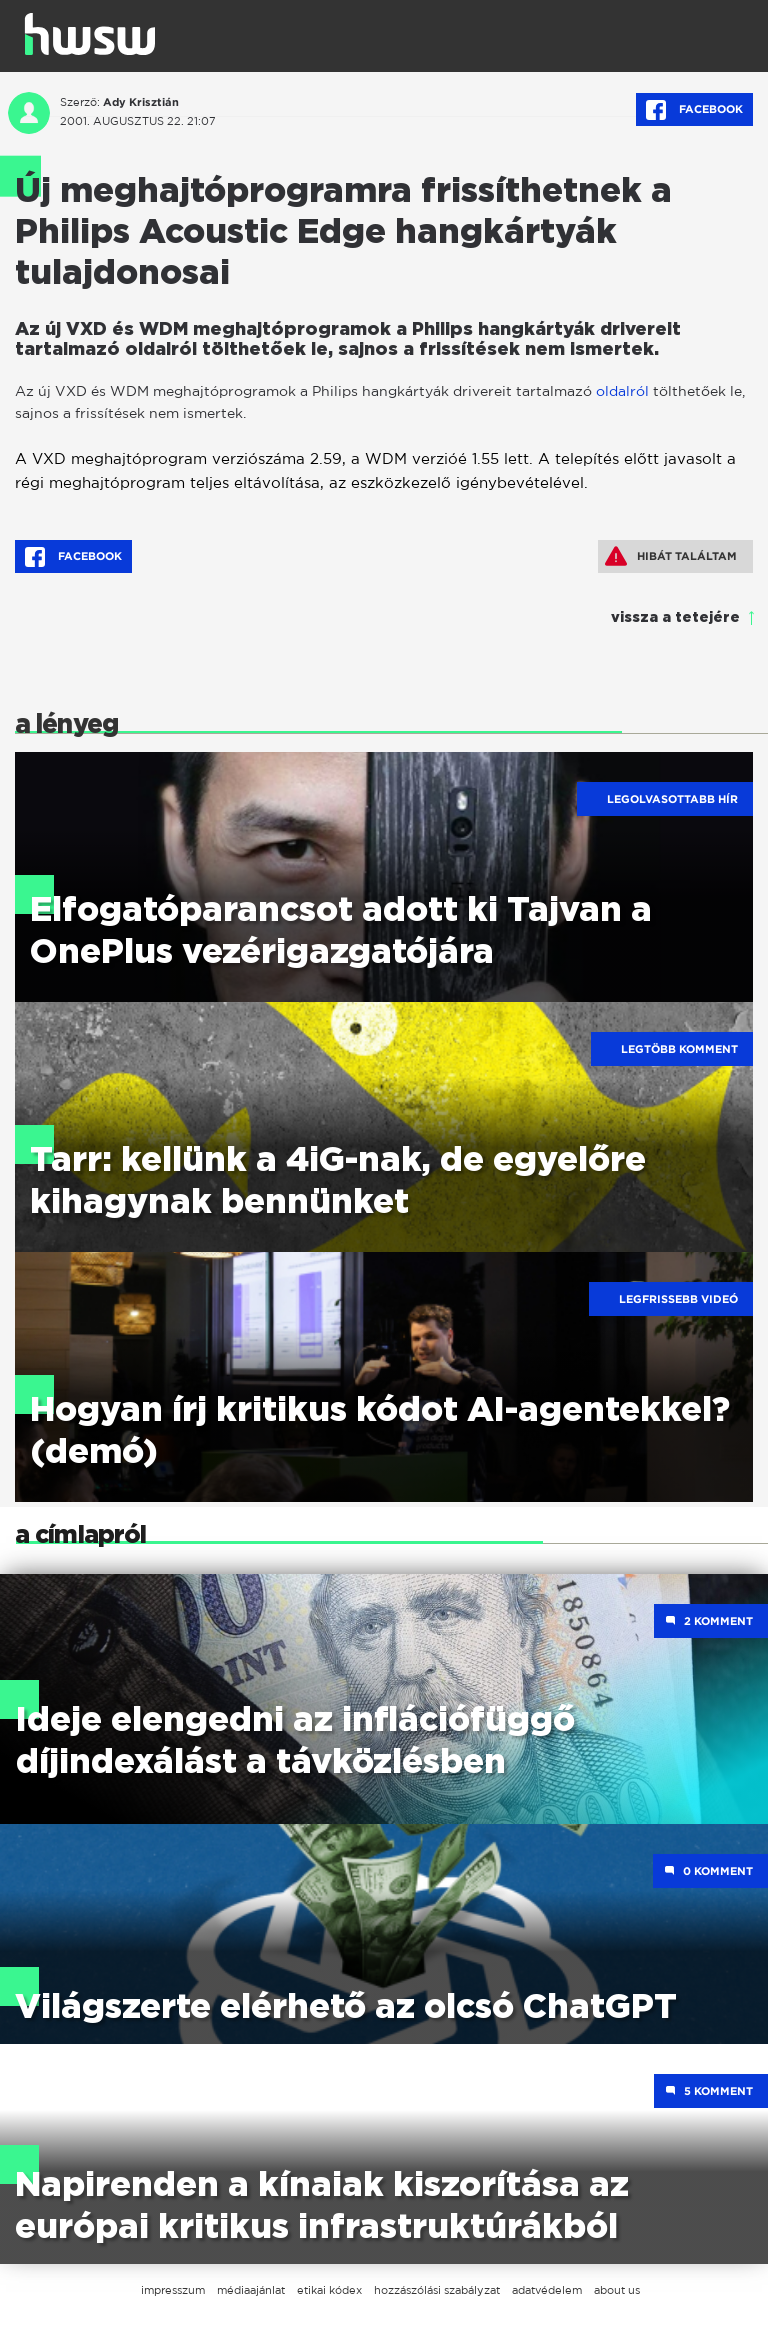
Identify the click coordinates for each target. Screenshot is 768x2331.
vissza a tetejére (675, 618)
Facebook (694, 110)
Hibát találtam (671, 556)
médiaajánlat (251, 2290)
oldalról (622, 390)
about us (617, 2290)
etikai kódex (329, 2290)
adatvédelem (547, 2290)
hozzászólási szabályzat (437, 2290)
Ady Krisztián (141, 102)
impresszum (173, 2290)
